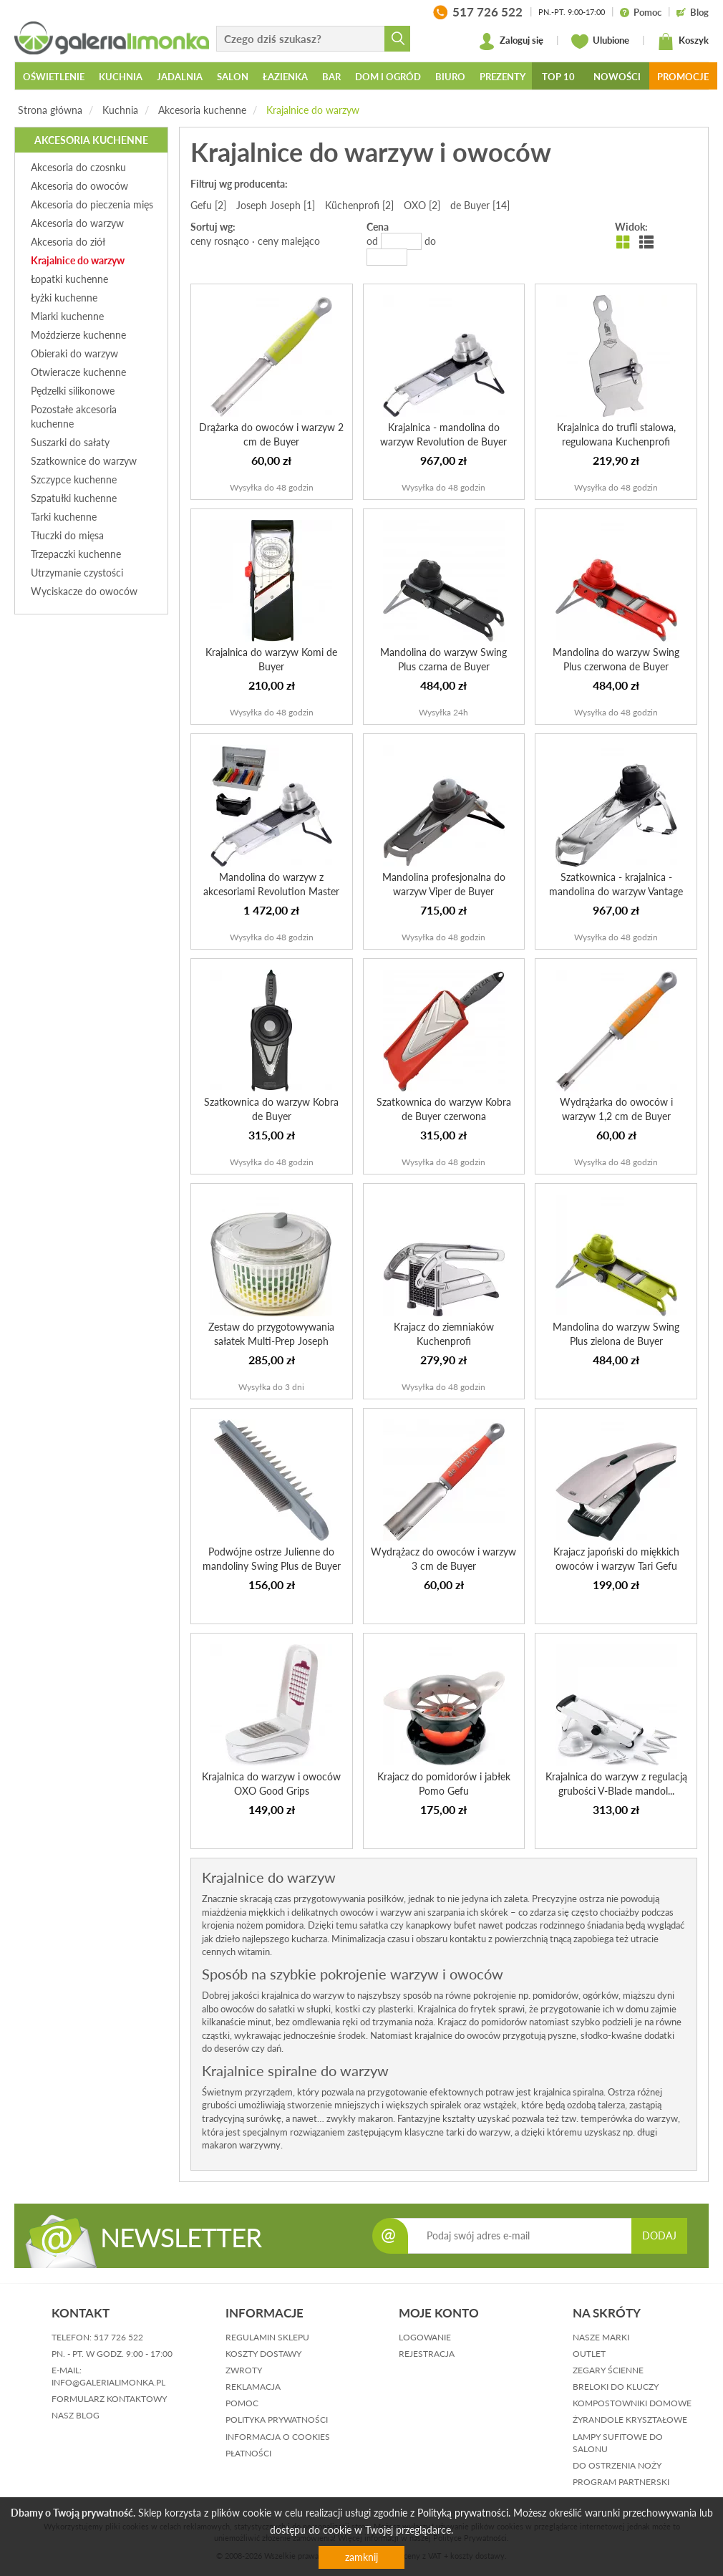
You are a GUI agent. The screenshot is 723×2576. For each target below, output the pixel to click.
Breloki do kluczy (616, 2386)
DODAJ (659, 2235)
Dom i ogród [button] (388, 76)
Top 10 (558, 76)
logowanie (425, 2337)
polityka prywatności (276, 2419)
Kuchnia (120, 110)
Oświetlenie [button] (53, 76)
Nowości (617, 76)
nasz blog (76, 2415)
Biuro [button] (450, 76)
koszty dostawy (263, 2353)
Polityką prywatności (462, 2513)
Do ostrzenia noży (617, 2465)
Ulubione (600, 41)
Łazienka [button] (285, 76)
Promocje (683, 76)
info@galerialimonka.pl (108, 2382)
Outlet (589, 2353)
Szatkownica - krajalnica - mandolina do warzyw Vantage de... (616, 891)
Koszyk (683, 41)
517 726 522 (118, 2337)
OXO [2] (422, 205)
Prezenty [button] (502, 76)
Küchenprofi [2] (359, 205)
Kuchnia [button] (120, 76)
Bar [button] (331, 76)
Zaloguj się (510, 41)
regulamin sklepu (267, 2337)
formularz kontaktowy (109, 2398)
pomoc (241, 2403)
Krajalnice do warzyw (312, 110)
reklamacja (253, 2386)
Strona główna (50, 110)
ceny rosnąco (219, 241)
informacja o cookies (277, 2436)
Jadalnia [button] (180, 76)
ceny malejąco (289, 241)
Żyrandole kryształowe (630, 2419)
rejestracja (427, 2353)
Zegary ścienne (608, 2370)
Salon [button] (232, 76)
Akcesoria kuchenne (202, 110)
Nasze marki (601, 2337)
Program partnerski (621, 2481)
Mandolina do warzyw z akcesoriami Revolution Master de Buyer (271, 891)
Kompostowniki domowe (632, 2403)
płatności (248, 2453)
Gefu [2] (208, 205)
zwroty (243, 2370)
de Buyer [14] (480, 205)
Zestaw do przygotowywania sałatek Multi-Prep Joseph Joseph (271, 1341)
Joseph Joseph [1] (275, 205)
